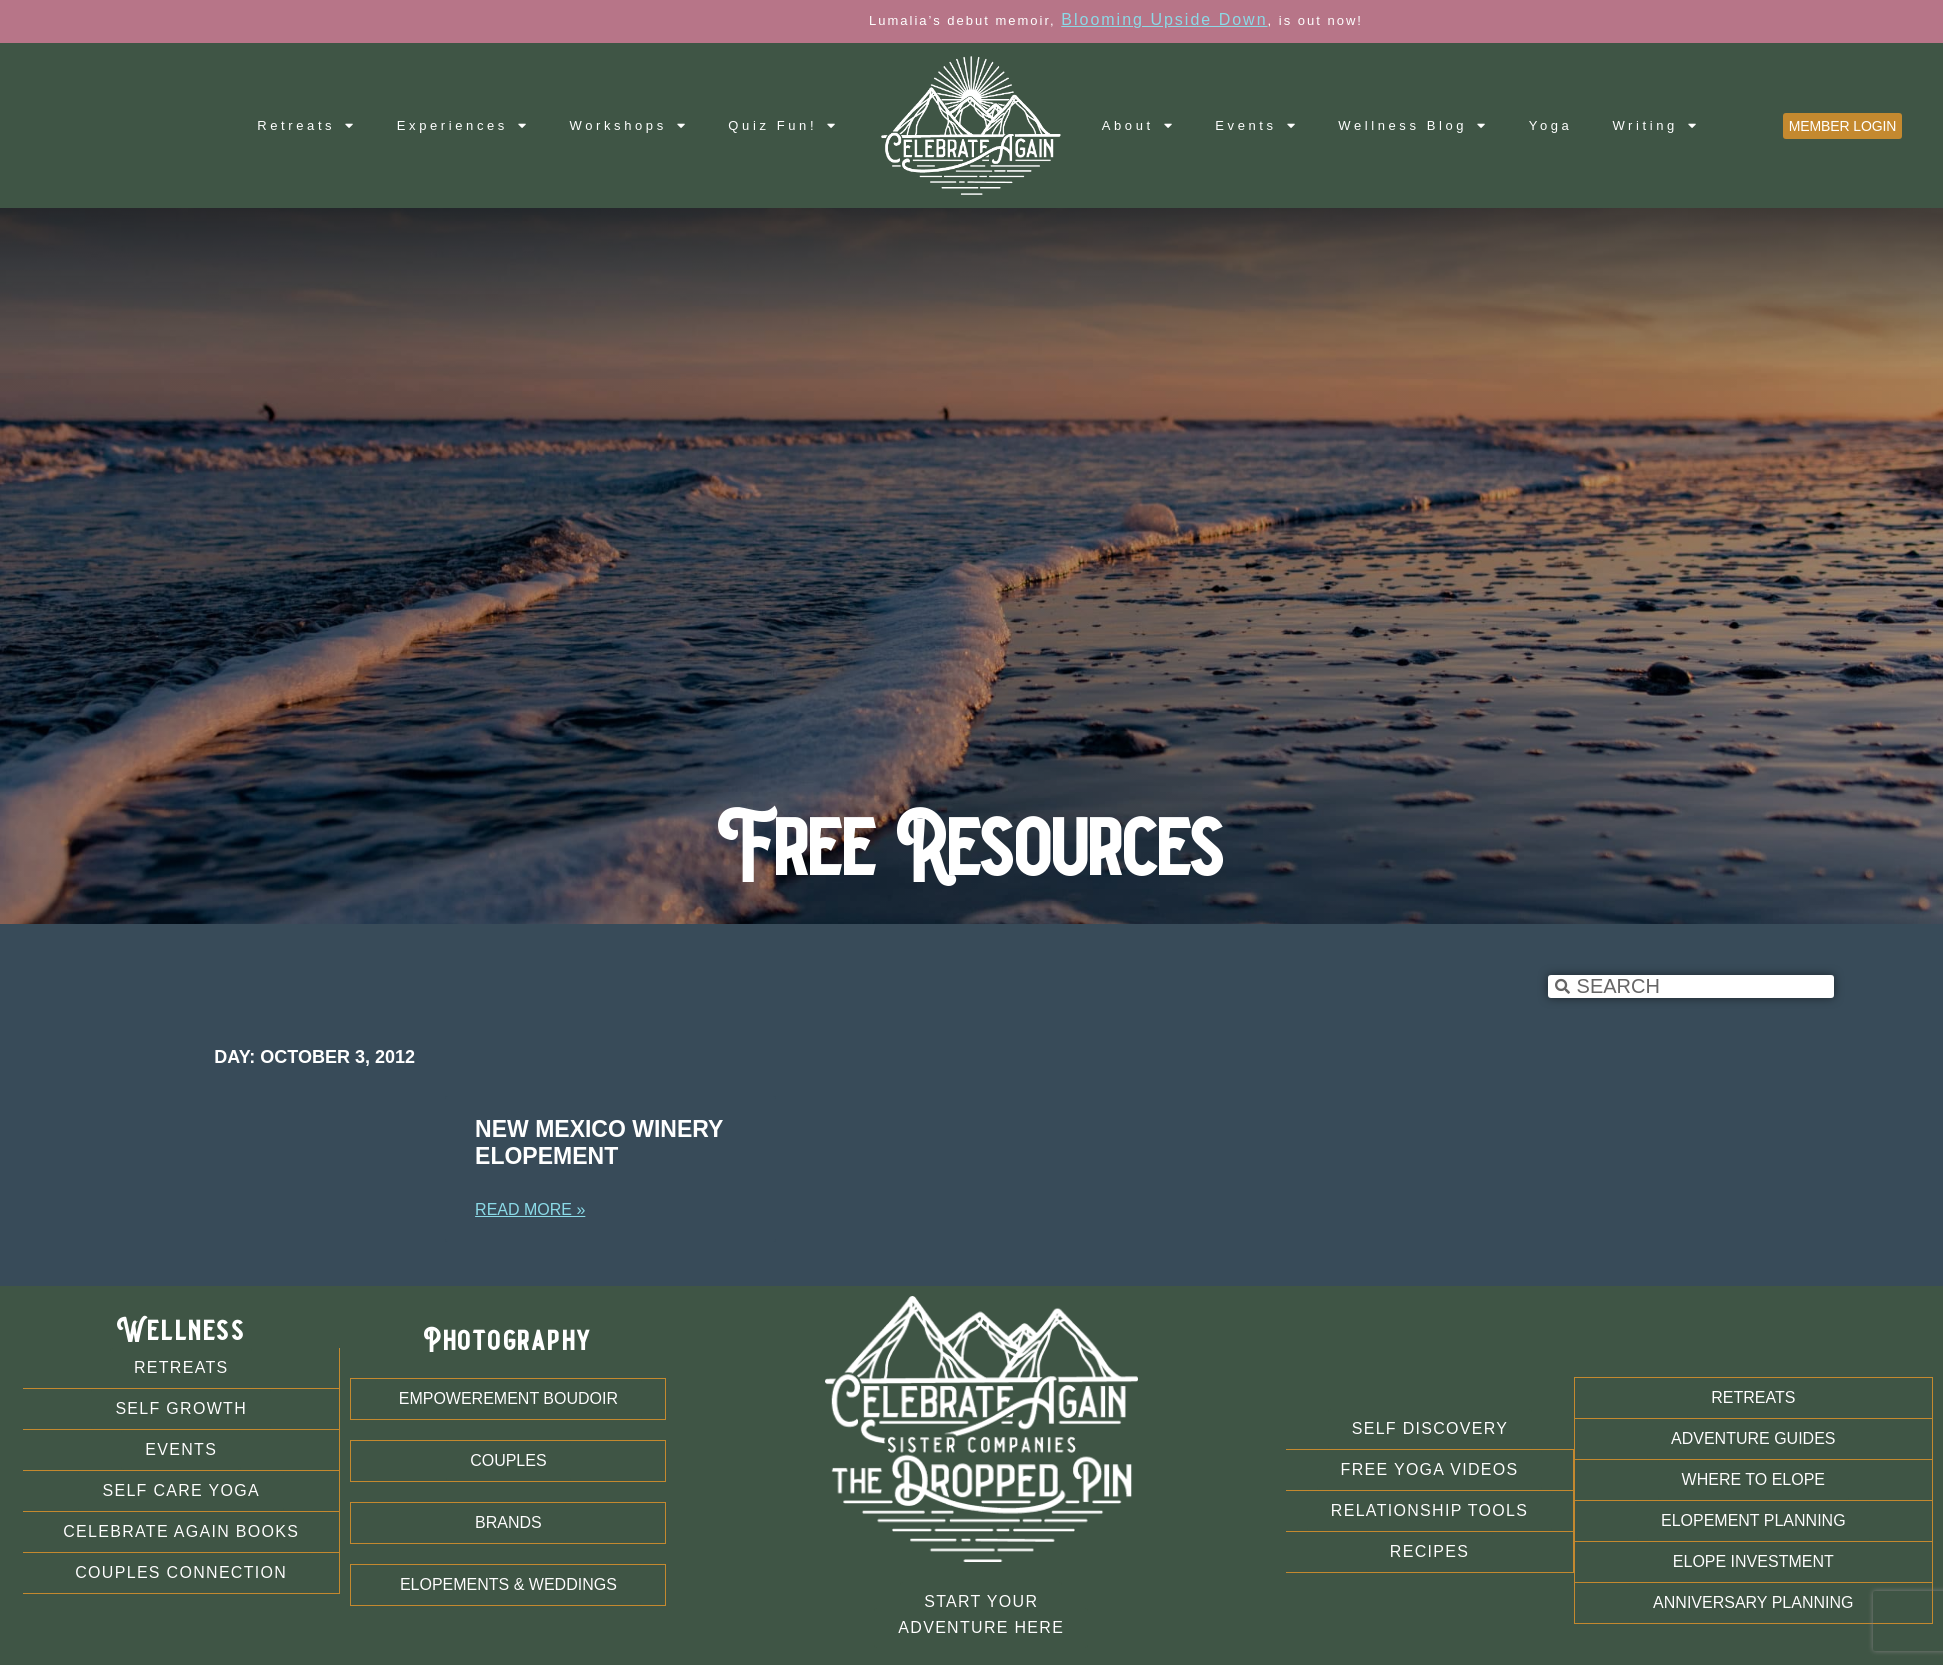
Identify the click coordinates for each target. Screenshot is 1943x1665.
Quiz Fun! (783, 125)
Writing (1655, 125)
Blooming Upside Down (1328, 19)
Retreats (307, 125)
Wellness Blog (1413, 125)
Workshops (629, 125)
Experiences (463, 125)
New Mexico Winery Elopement (599, 1143)
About (1139, 125)
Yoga (1551, 125)
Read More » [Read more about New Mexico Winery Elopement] (530, 1209)
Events (1256, 125)
